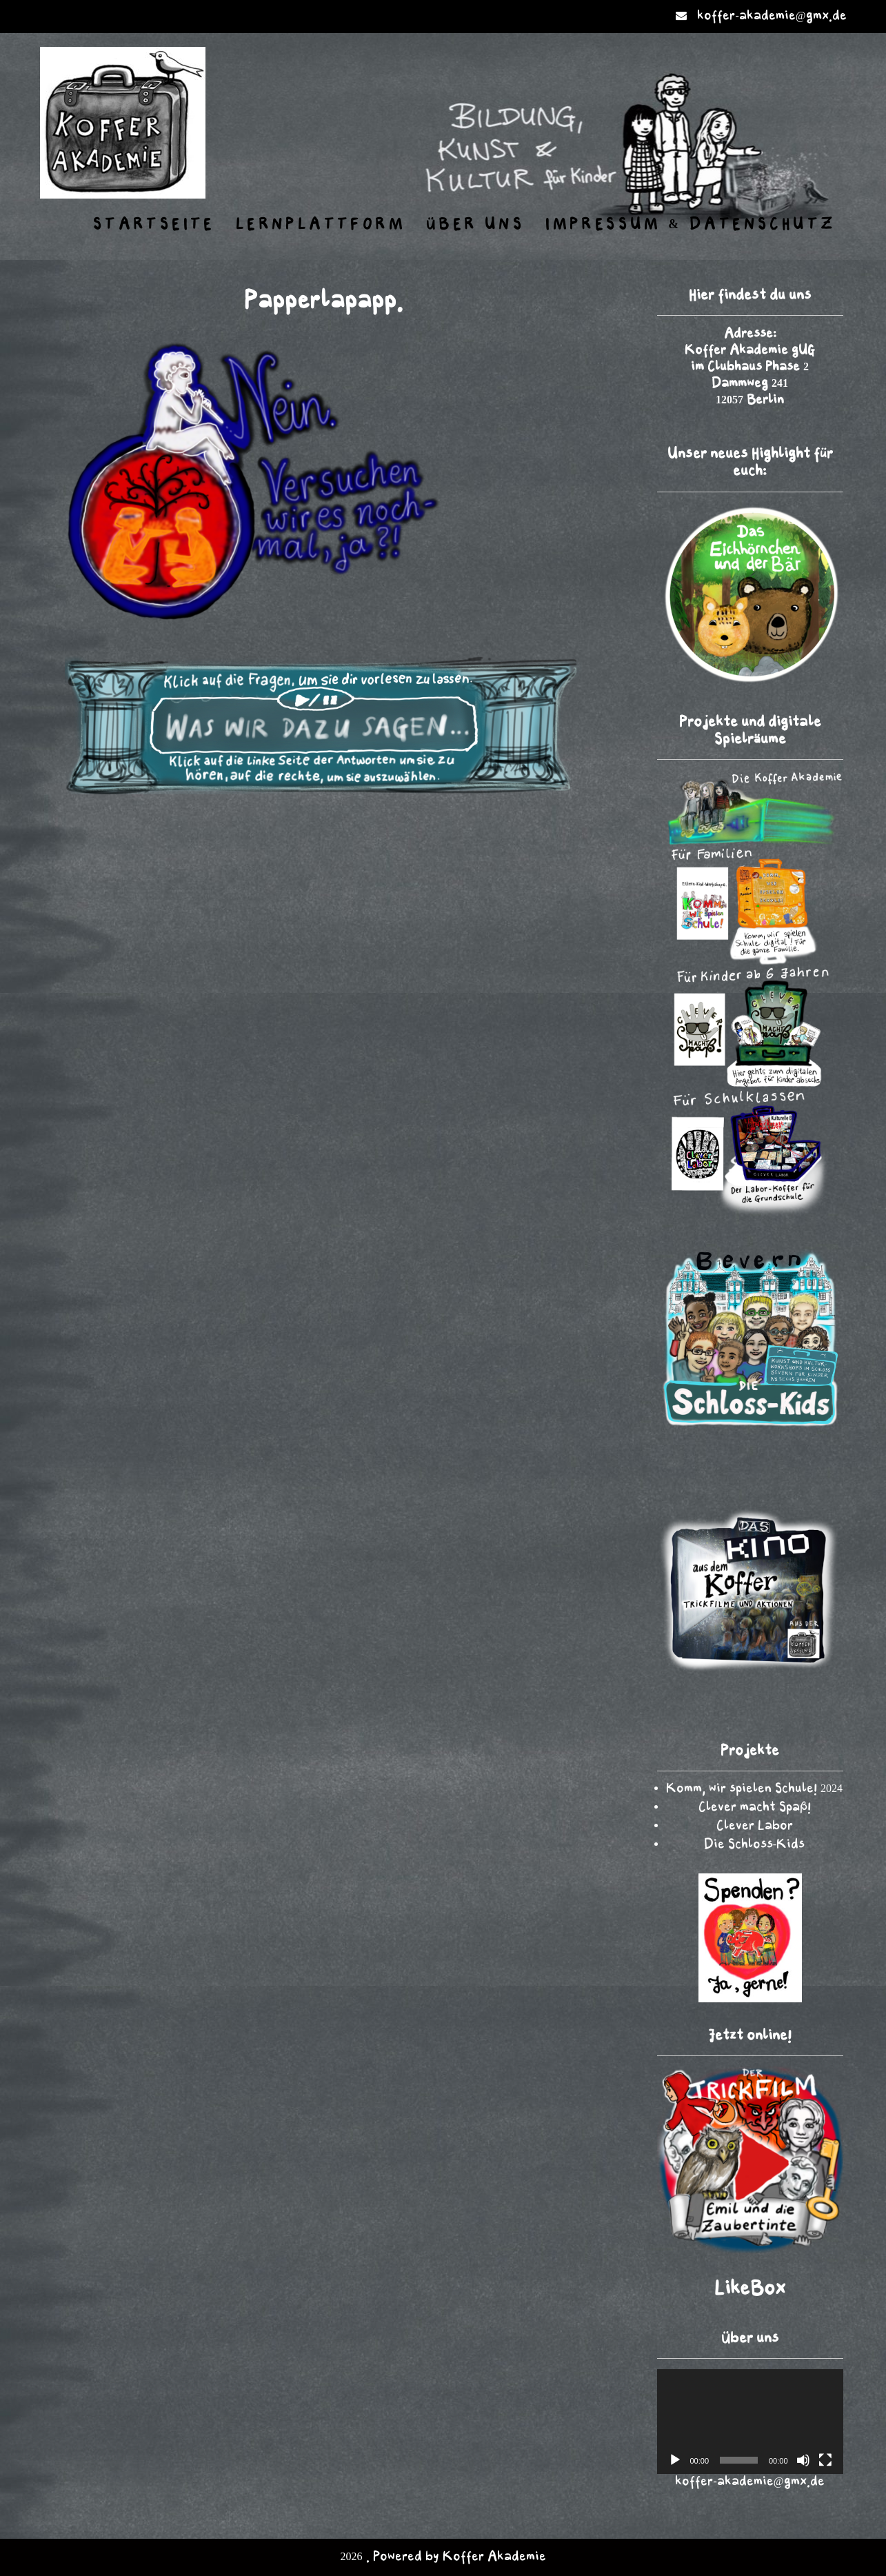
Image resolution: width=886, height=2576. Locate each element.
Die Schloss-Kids (754, 1845)
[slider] (739, 2460)
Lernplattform (320, 225)
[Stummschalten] (803, 2460)
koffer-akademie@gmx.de (771, 16)
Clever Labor (754, 1826)
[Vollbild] (825, 2460)
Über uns (475, 225)
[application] (750, 2421)
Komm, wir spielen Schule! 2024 (754, 1789)
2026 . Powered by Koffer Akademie (443, 2557)
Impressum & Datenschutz (690, 225)
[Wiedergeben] (675, 2460)
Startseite (154, 225)
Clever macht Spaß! (754, 1807)
